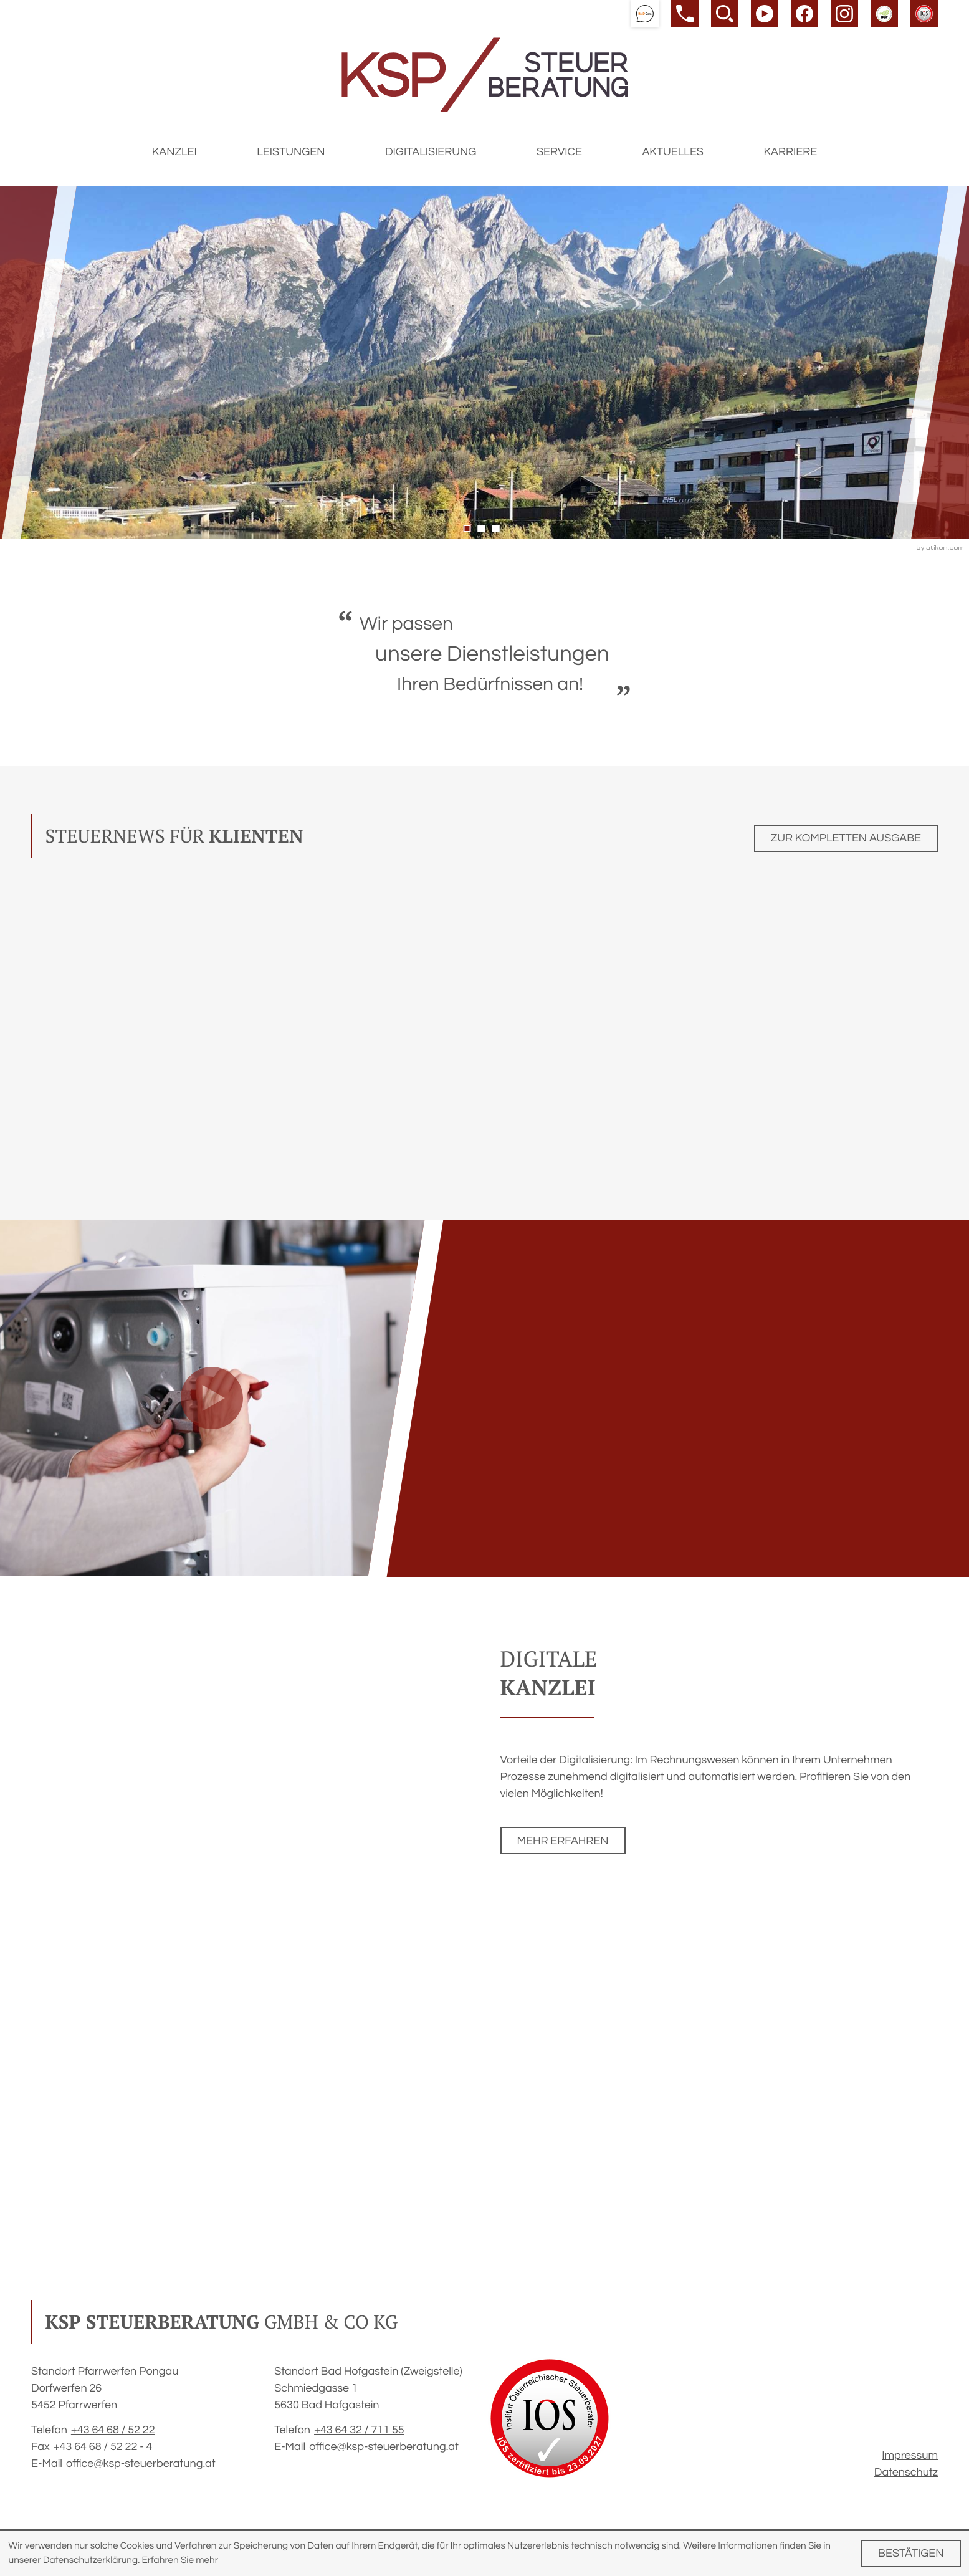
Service (559, 152)
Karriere (790, 152)
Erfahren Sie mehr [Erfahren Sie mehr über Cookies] (180, 2560)
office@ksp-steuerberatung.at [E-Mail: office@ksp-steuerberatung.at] (141, 2463)
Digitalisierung (430, 152)
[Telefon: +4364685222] (113, 2429)
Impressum (910, 2455)
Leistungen (291, 152)
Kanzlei (174, 152)
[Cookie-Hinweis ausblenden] (910, 2553)
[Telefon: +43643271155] (359, 2429)
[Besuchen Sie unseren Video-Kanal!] (764, 13)
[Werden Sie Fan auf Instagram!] (844, 13)
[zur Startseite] (484, 74)
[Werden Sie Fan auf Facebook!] (804, 13)
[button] (645, 13)
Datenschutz (906, 2472)
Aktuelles (673, 152)
